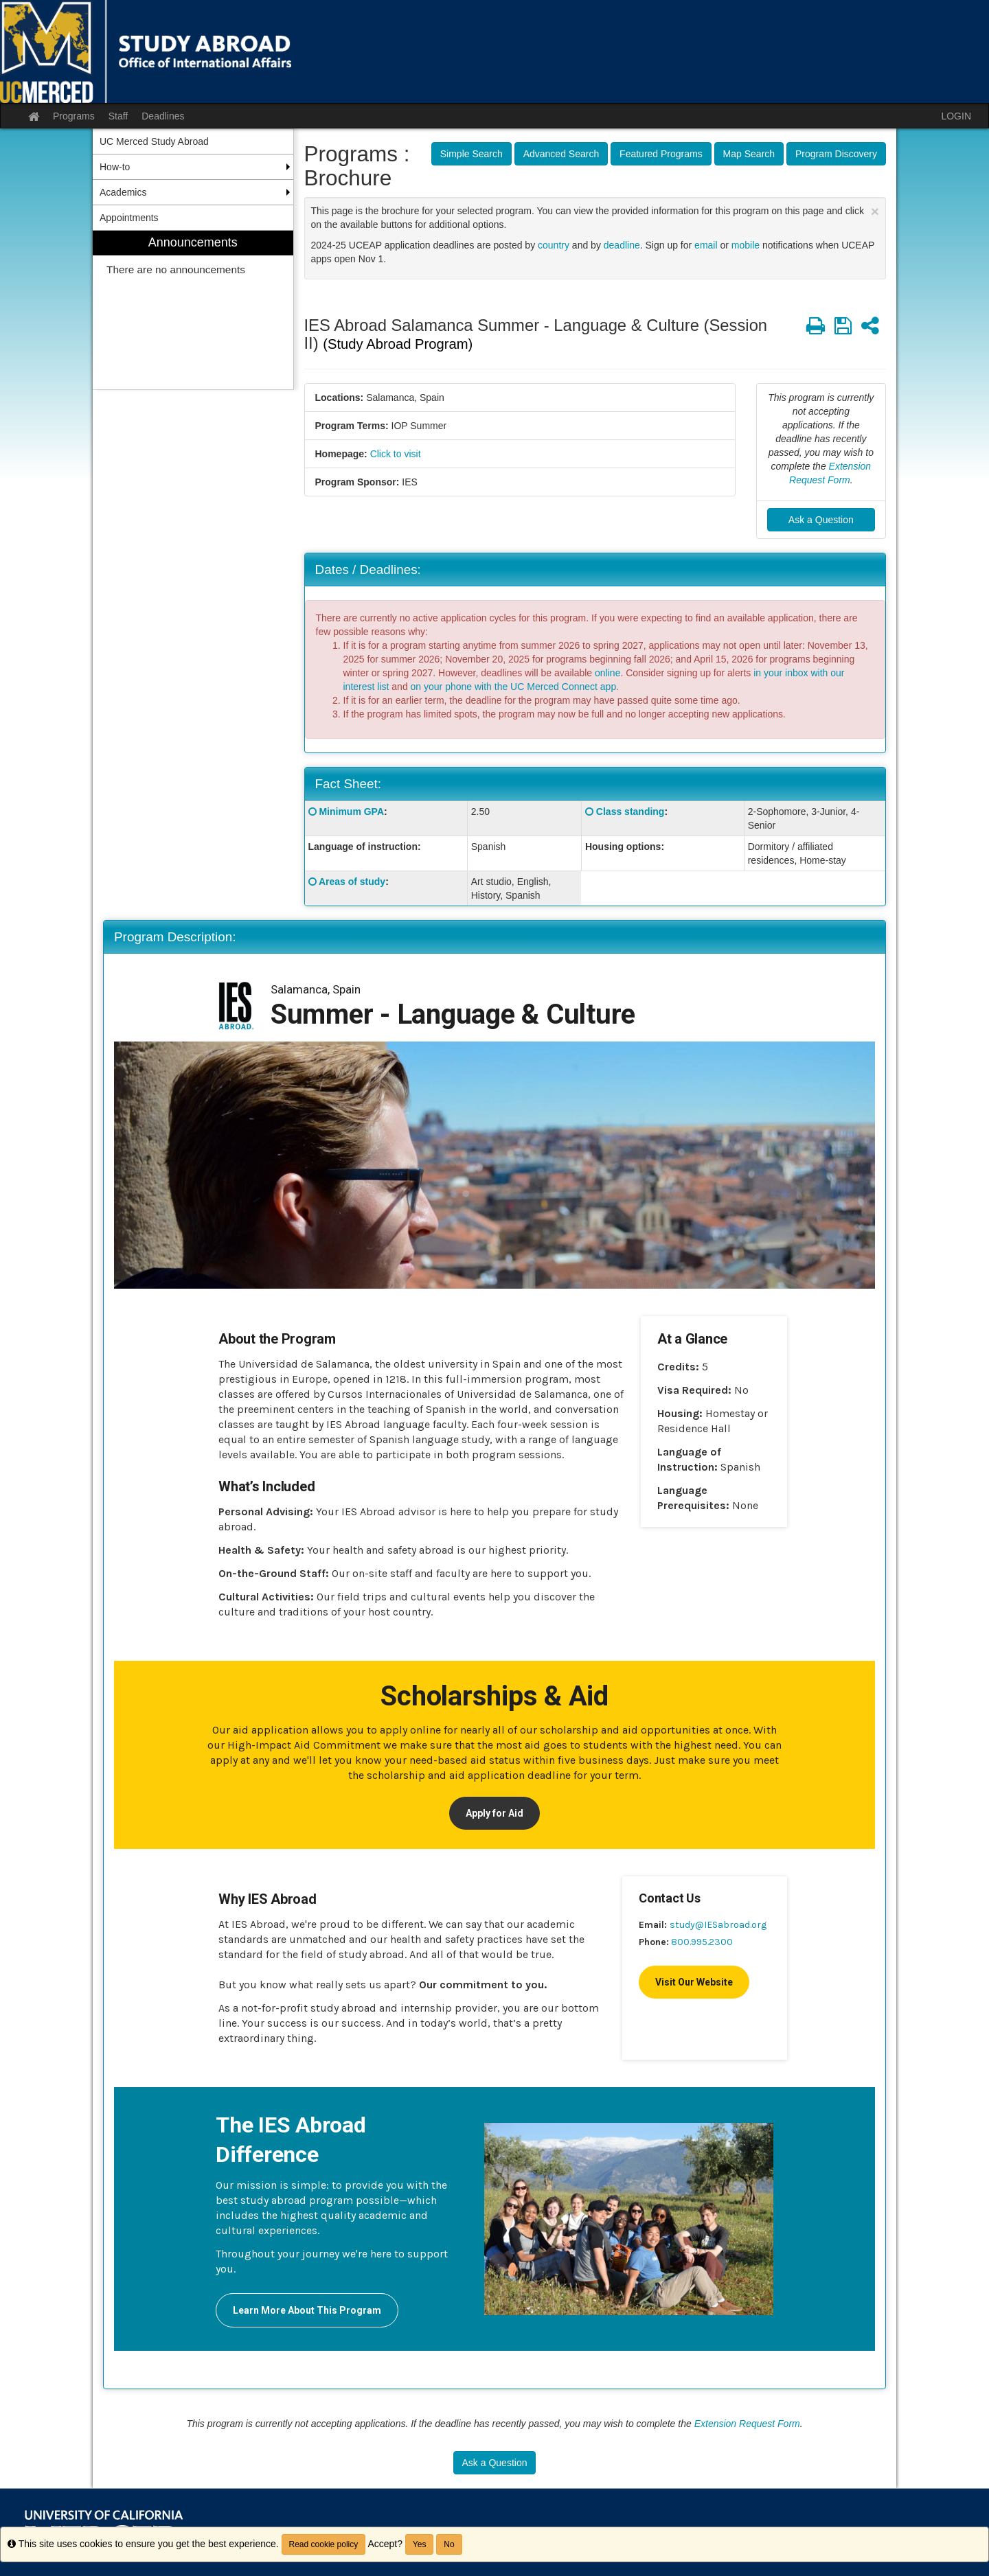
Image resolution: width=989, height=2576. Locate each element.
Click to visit (395, 453)
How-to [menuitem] (115, 166)
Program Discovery (836, 153)
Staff (118, 116)
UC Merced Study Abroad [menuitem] (154, 141)
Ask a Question (821, 519)
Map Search (749, 153)
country (553, 245)
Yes (420, 2544)
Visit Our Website (694, 1982)
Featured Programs (661, 153)
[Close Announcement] (875, 211)
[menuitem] (193, 310)
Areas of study (352, 881)
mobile (745, 245)
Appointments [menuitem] (129, 217)
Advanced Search (561, 153)
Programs (74, 116)
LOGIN (956, 116)
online (607, 672)
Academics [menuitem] (123, 192)
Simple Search (471, 153)
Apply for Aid (494, 1813)
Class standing (630, 811)
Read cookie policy (324, 2544)
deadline (622, 245)
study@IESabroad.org (718, 1925)
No (449, 2544)
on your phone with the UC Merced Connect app (514, 686)
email (705, 245)
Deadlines (162, 116)
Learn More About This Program (307, 2310)
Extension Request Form (747, 2423)
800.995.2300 (702, 1942)
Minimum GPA (351, 811)
